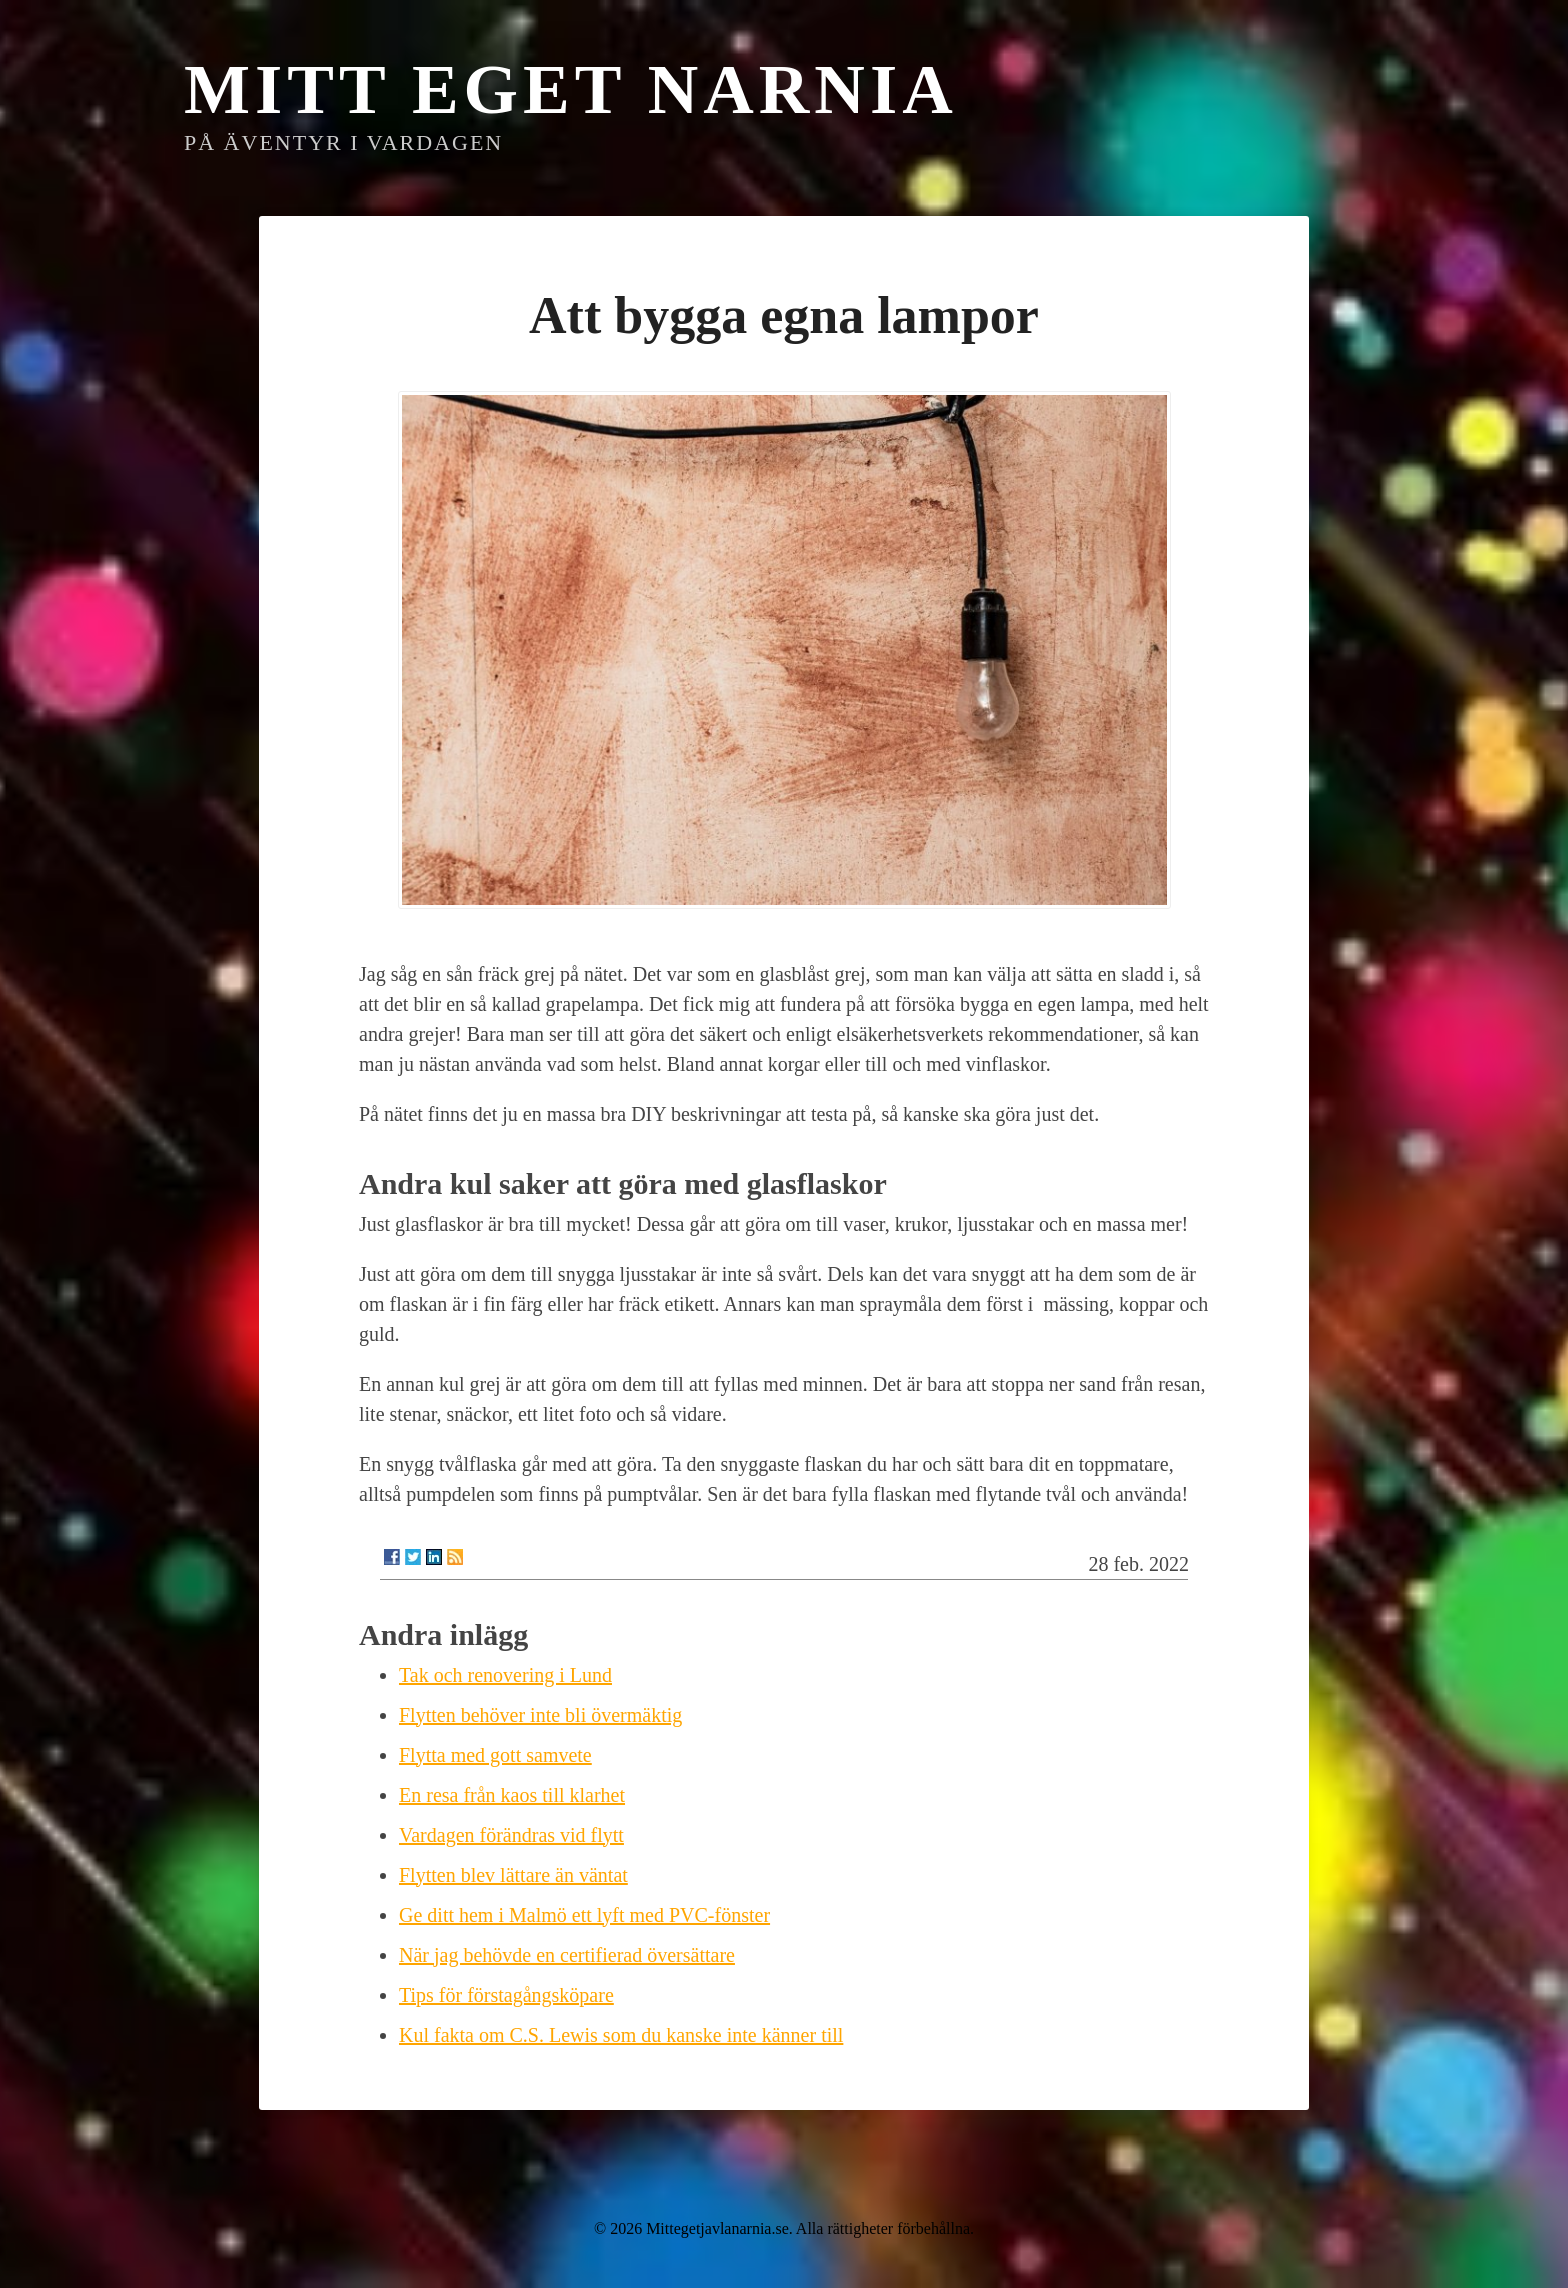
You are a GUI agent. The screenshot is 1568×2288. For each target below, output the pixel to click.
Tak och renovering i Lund (505, 1675)
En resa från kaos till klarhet (512, 1795)
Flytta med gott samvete (495, 1755)
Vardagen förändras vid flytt (511, 1835)
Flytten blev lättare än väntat (513, 1875)
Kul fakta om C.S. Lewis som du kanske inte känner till (621, 2035)
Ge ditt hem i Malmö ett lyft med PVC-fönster (584, 1915)
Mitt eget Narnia (571, 89)
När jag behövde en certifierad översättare (567, 1955)
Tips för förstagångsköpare (506, 1995)
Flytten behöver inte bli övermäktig (540, 1715)
